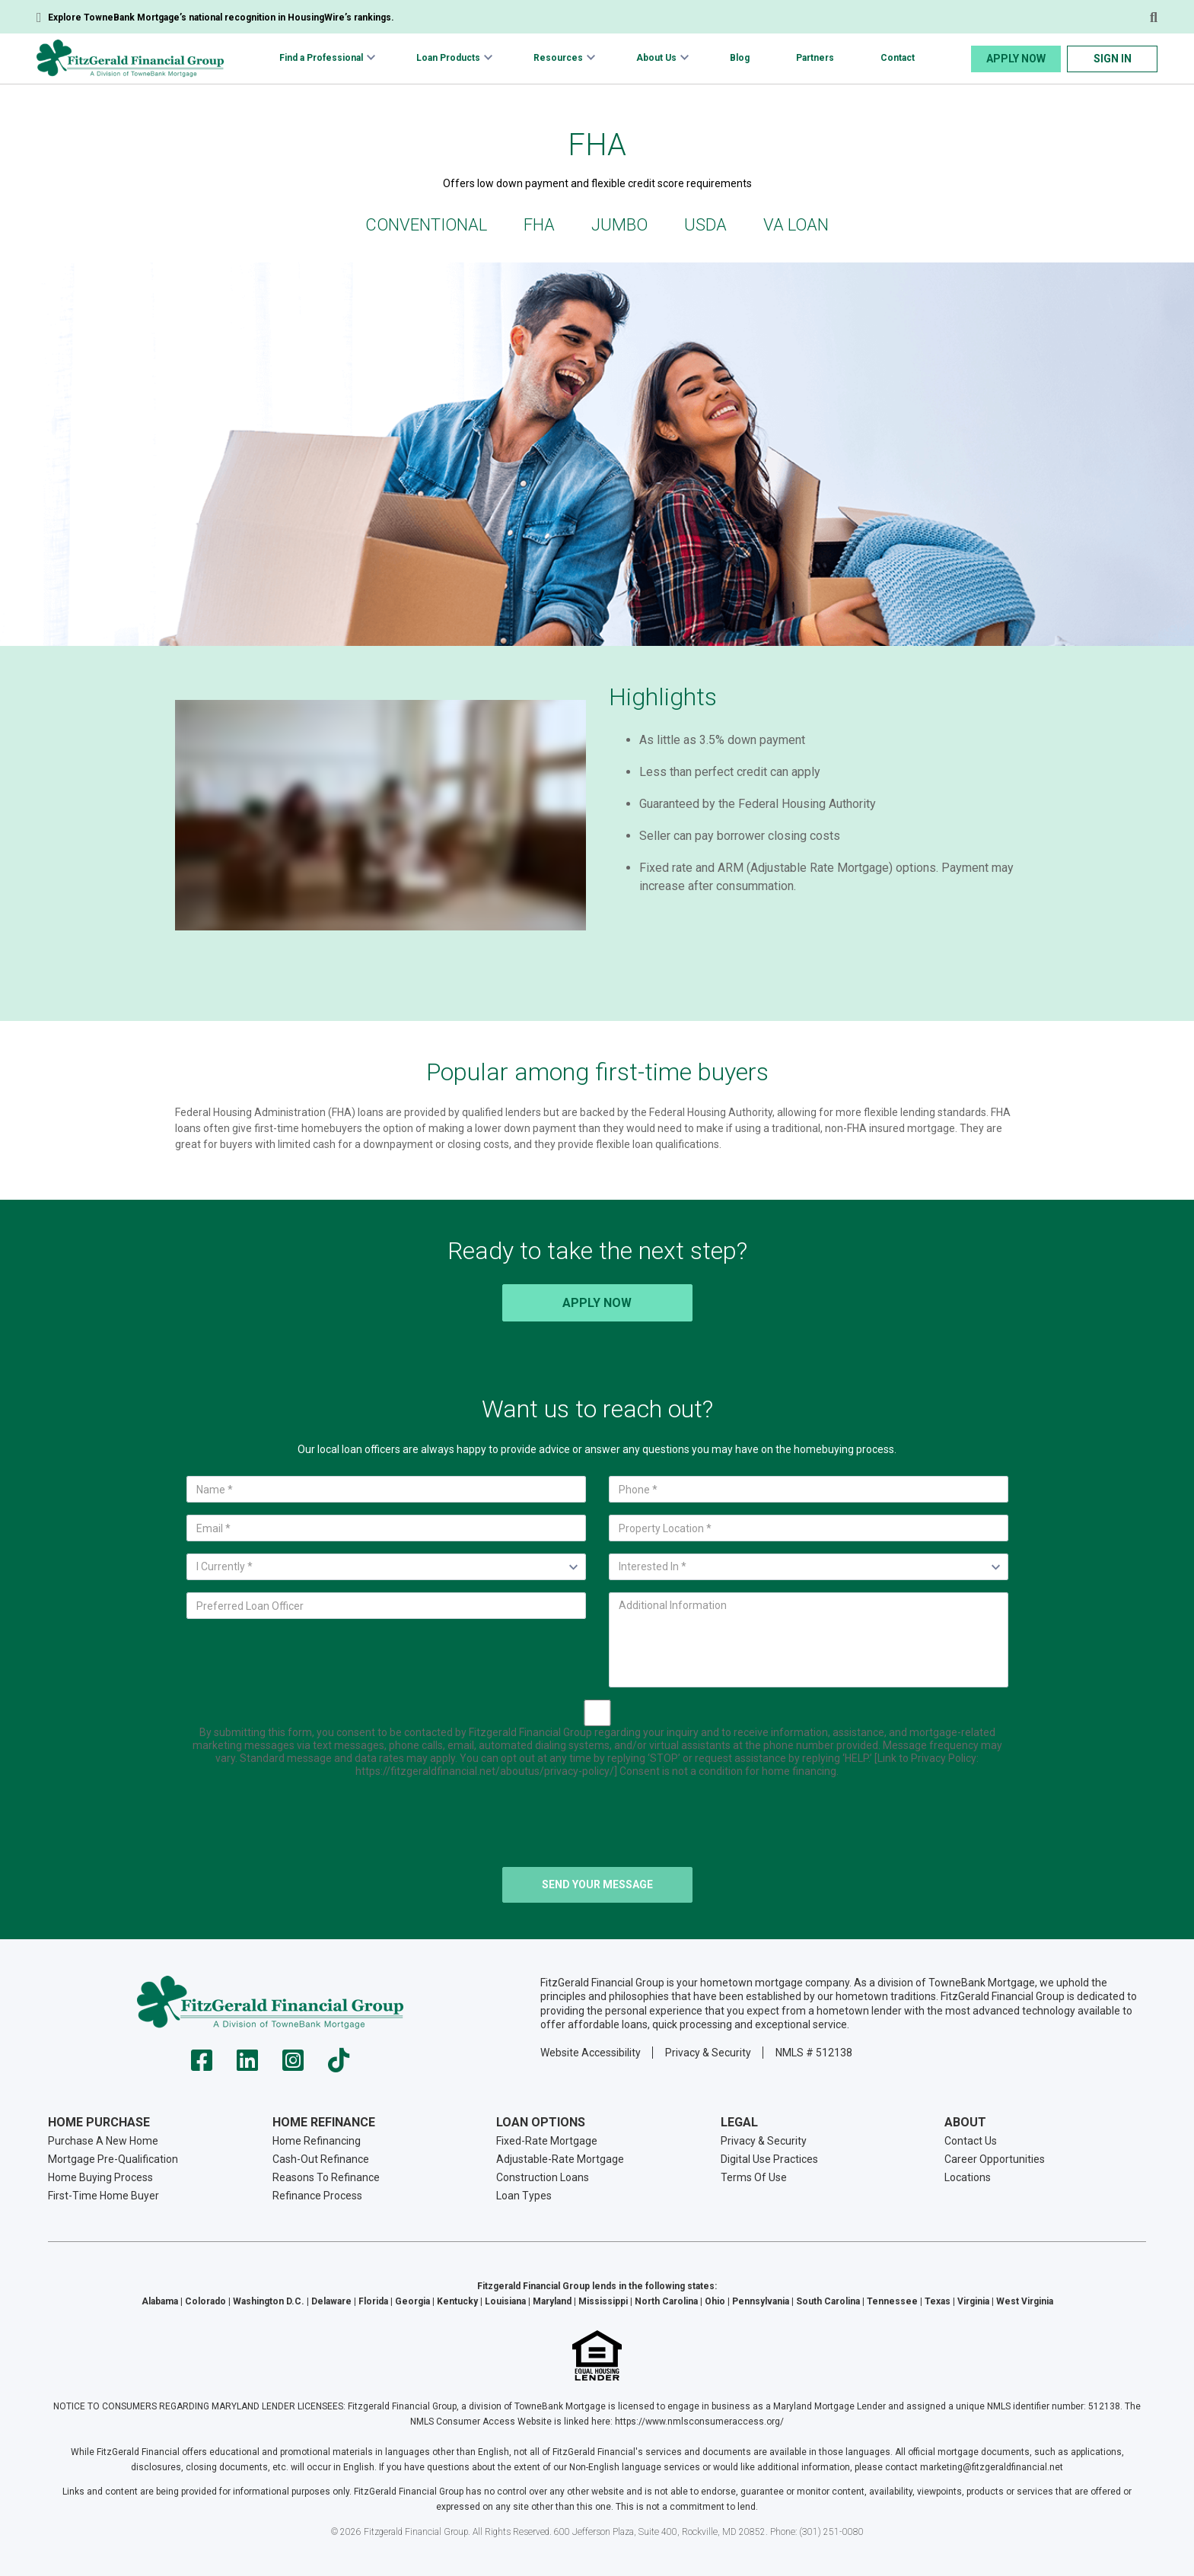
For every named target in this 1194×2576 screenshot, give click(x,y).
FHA (539, 224)
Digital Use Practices (769, 2159)
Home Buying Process (100, 2177)
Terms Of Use (754, 2177)
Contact (897, 57)
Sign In (1113, 58)
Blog (740, 57)
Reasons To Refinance (326, 2177)
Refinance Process (317, 2196)
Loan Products (448, 57)
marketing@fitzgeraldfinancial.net (991, 2467)
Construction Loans (542, 2177)
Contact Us (970, 2141)
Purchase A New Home (103, 2141)
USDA (705, 224)
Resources (558, 57)
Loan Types (524, 2196)
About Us (656, 57)
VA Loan (796, 224)
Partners (815, 57)
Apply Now (1016, 58)
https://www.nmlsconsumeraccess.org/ (699, 2421)
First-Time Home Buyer (103, 2196)
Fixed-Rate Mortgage (546, 2141)
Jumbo (619, 224)
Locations (967, 2177)
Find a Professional (321, 57)
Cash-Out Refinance (320, 2159)
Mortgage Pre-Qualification (113, 2159)
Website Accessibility (590, 2052)
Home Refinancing (316, 2141)
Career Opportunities (994, 2159)
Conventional (426, 224)
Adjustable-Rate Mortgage (560, 2159)
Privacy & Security (708, 2052)
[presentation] (597, 1825)
